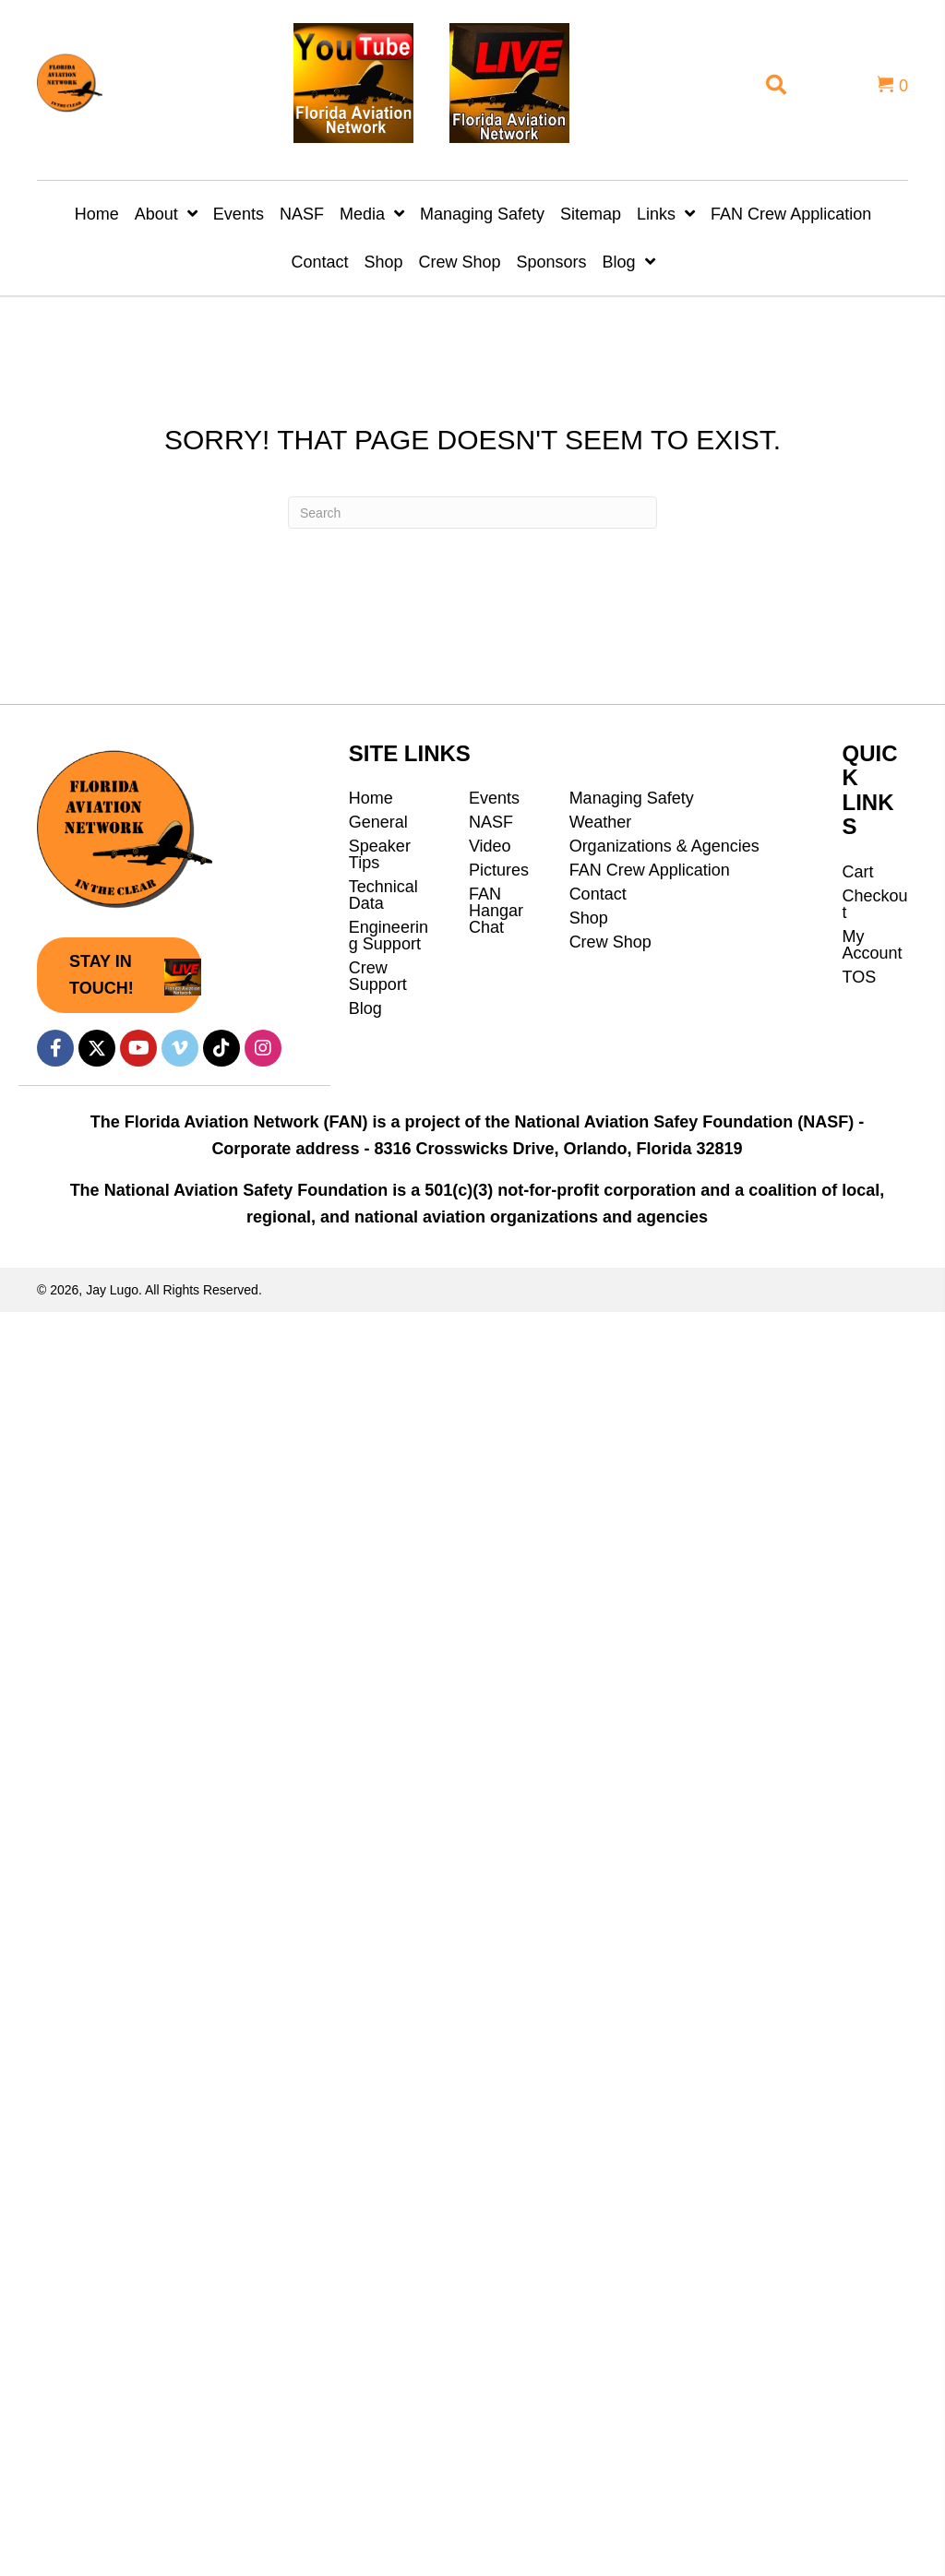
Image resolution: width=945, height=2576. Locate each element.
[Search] (472, 512)
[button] (119, 975)
